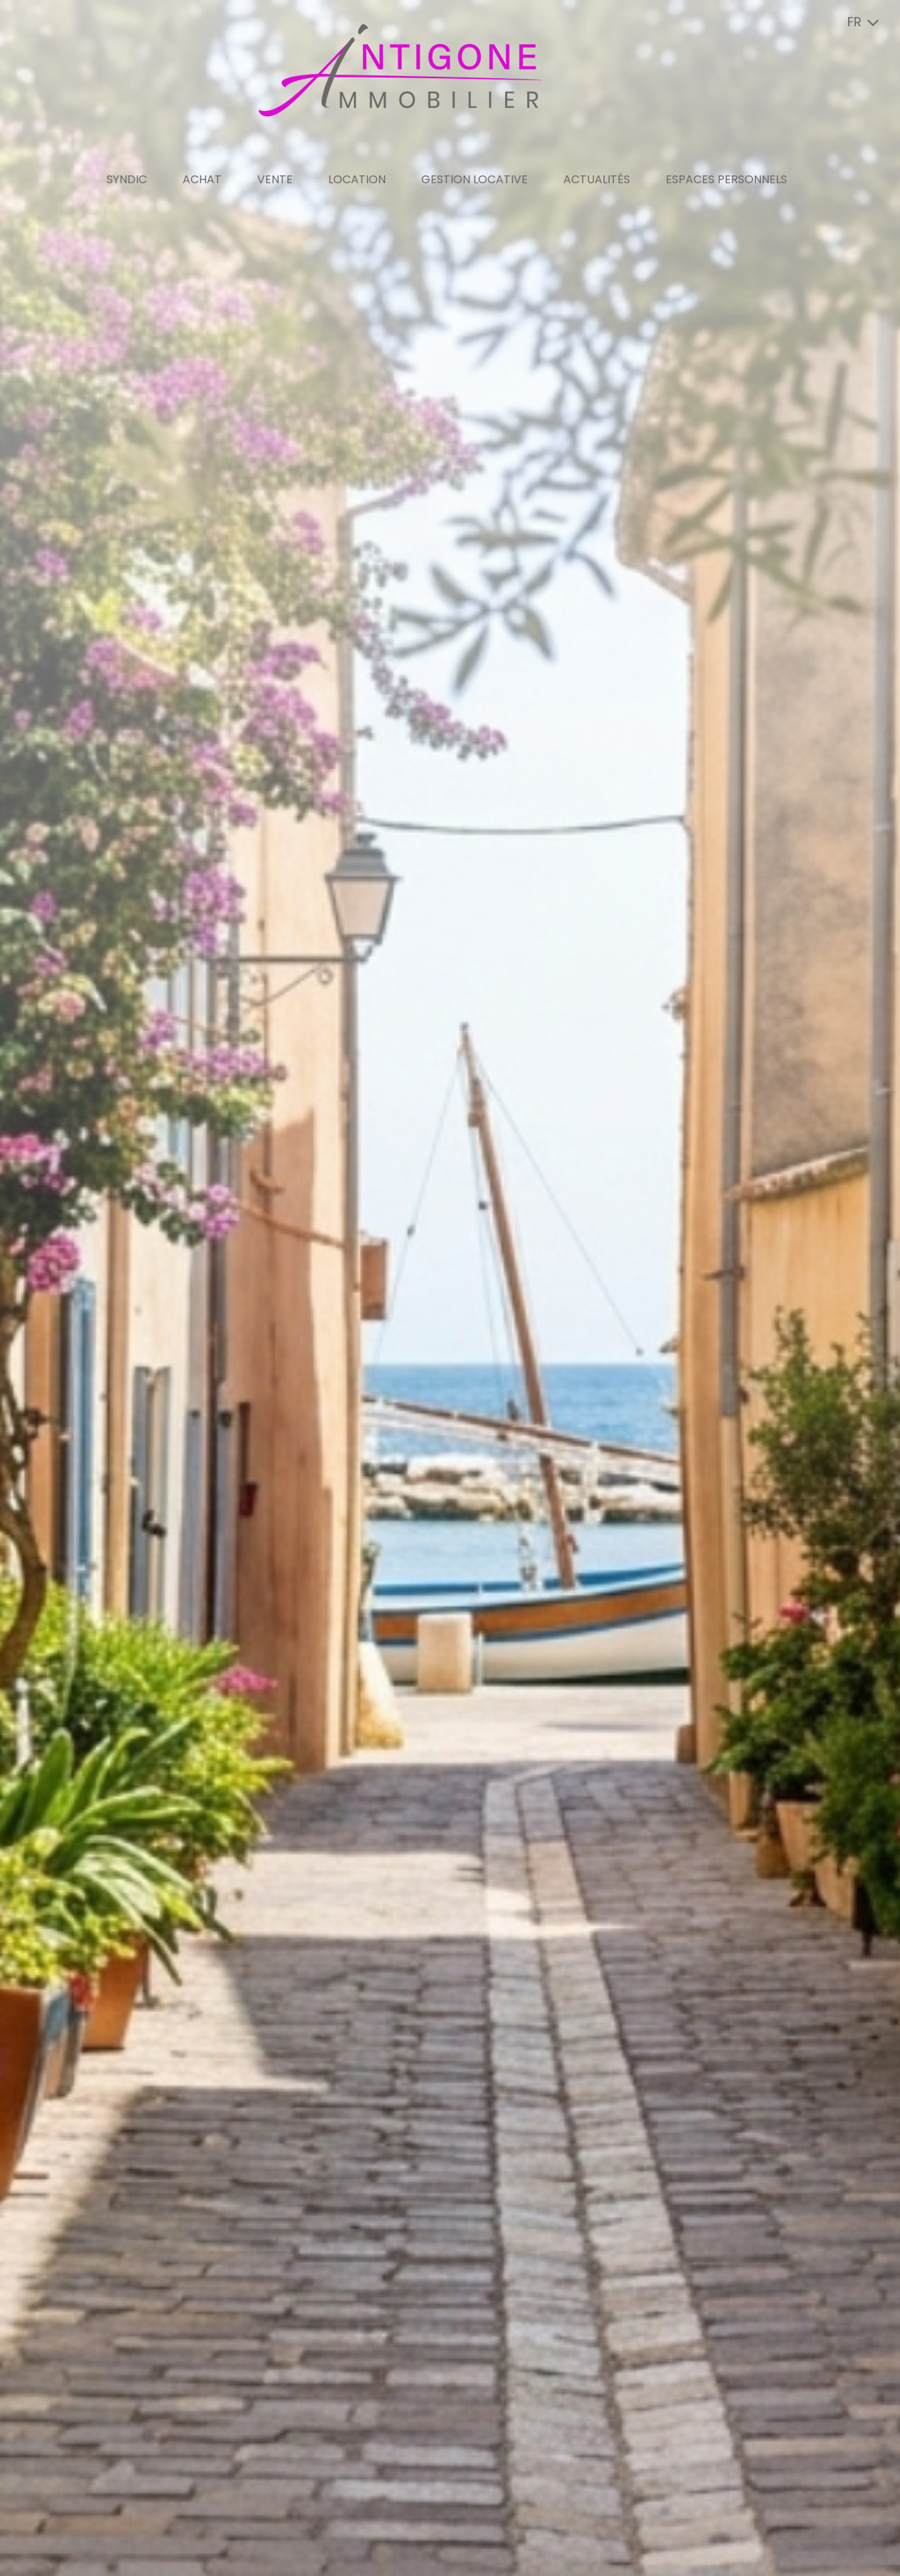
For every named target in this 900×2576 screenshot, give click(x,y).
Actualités (596, 179)
